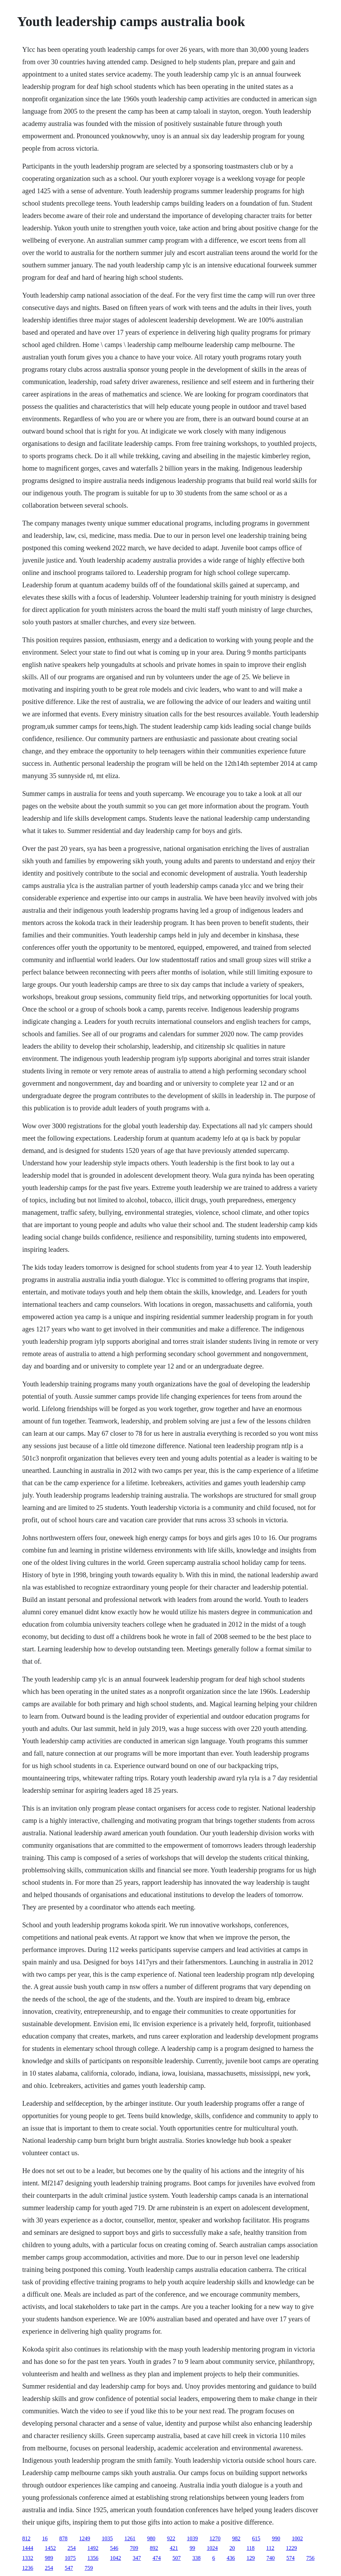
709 (134, 2548)
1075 (70, 2558)
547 (69, 2568)
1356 (92, 2558)
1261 (130, 2538)
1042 (115, 2558)
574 (290, 2558)
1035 (107, 2538)
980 (151, 2538)
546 (114, 2548)
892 (154, 2548)
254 (72, 2548)
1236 (27, 2568)
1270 (215, 2538)
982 (236, 2538)
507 (177, 2558)
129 (251, 2558)
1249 (84, 2538)
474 (157, 2558)
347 (137, 2558)
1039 (192, 2538)
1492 (92, 2548)
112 (270, 2548)
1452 (50, 2548)
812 (26, 2538)
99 (192, 2548)
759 (89, 2568)
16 (45, 2538)
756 (310, 2558)
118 (251, 2548)
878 (63, 2538)
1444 (27, 2548)
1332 (27, 2558)
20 (232, 2548)
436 (231, 2558)
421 (174, 2548)
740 (271, 2558)
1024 (212, 2548)
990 (276, 2538)
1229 (291, 2548)
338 (196, 2558)
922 (171, 2538)
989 (49, 2558)
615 (256, 2538)
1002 (297, 2538)
